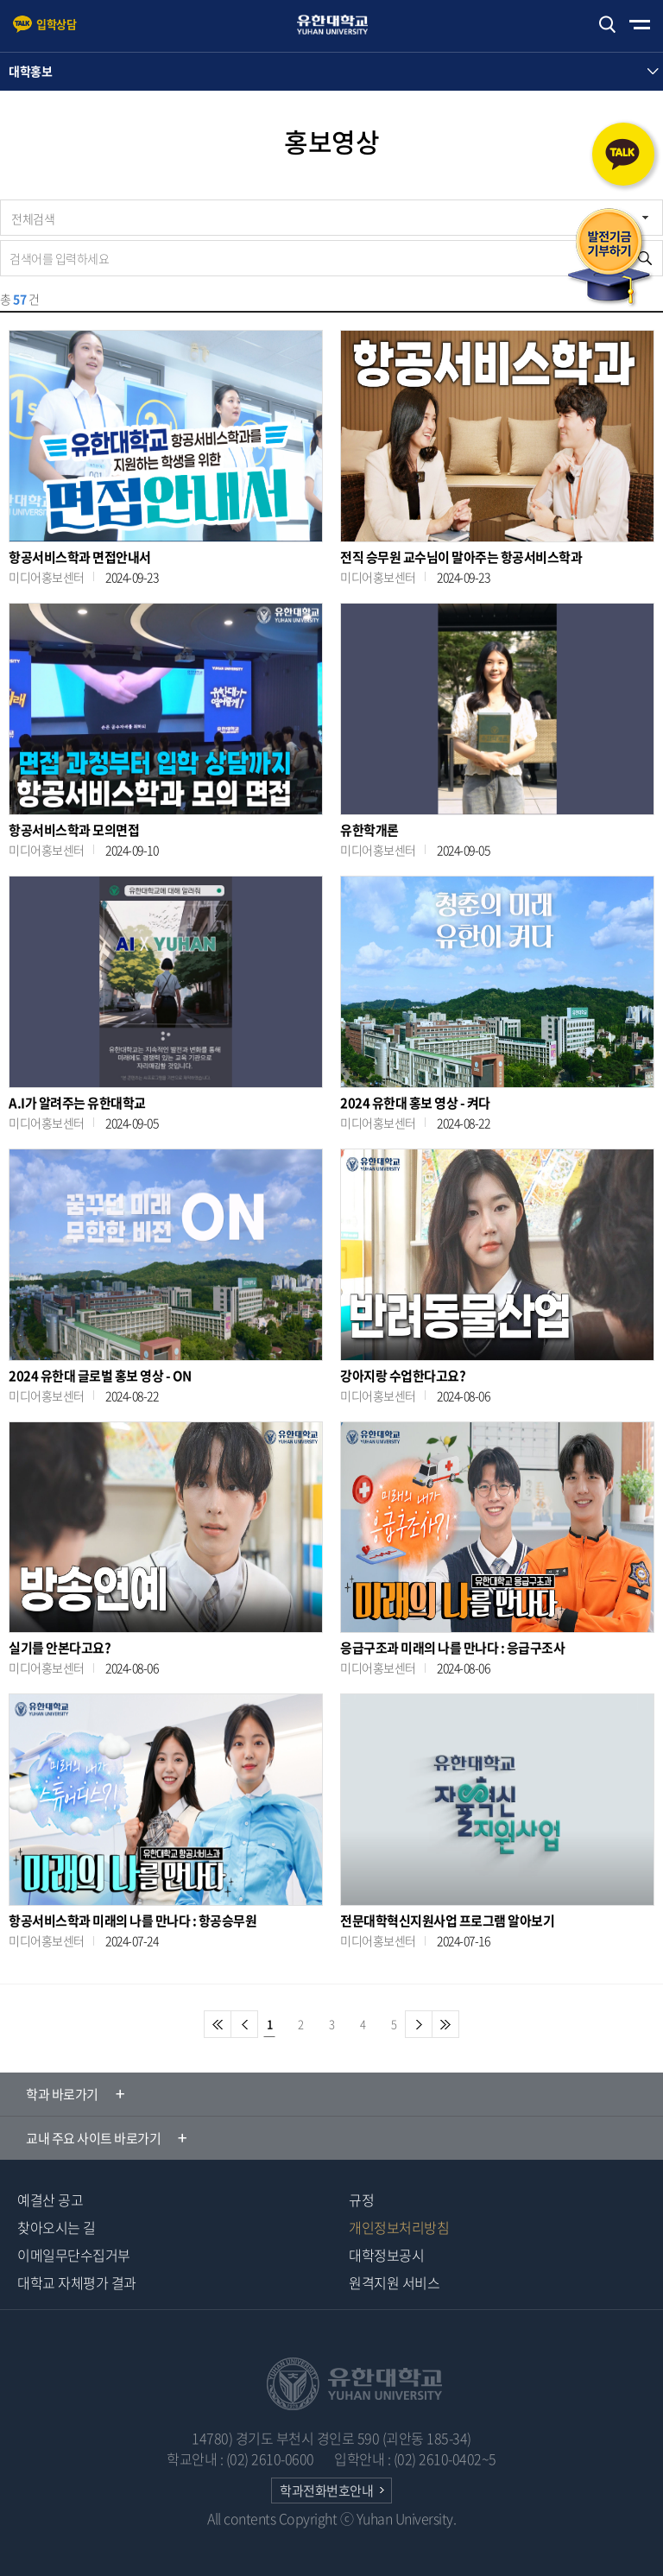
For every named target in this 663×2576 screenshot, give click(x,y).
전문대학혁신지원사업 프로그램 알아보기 (447, 1921)
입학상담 (56, 24)
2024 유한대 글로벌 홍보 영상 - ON (100, 1376)
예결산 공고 (50, 2199)
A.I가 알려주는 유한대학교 (77, 1103)
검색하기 (607, 25)
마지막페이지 (445, 2024)
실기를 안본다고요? (59, 1648)
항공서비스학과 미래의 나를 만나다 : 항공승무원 (132, 1921)
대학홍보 (30, 70)
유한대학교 (340, 25)
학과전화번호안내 (326, 2490)
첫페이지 (217, 2024)
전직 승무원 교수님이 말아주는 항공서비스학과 (461, 557)
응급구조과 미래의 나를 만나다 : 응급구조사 (452, 1648)
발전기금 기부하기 (609, 258)
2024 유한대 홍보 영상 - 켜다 (415, 1103)
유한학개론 (369, 830)
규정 (361, 2199)
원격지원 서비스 (394, 2282)
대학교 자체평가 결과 (76, 2282)
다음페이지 (419, 2024)
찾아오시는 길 (56, 2227)
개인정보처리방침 (399, 2227)
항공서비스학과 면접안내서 (80, 557)
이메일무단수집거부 (73, 2254)
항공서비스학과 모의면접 (74, 830)
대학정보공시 (386, 2254)
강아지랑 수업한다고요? (402, 1376)
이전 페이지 (244, 2024)
